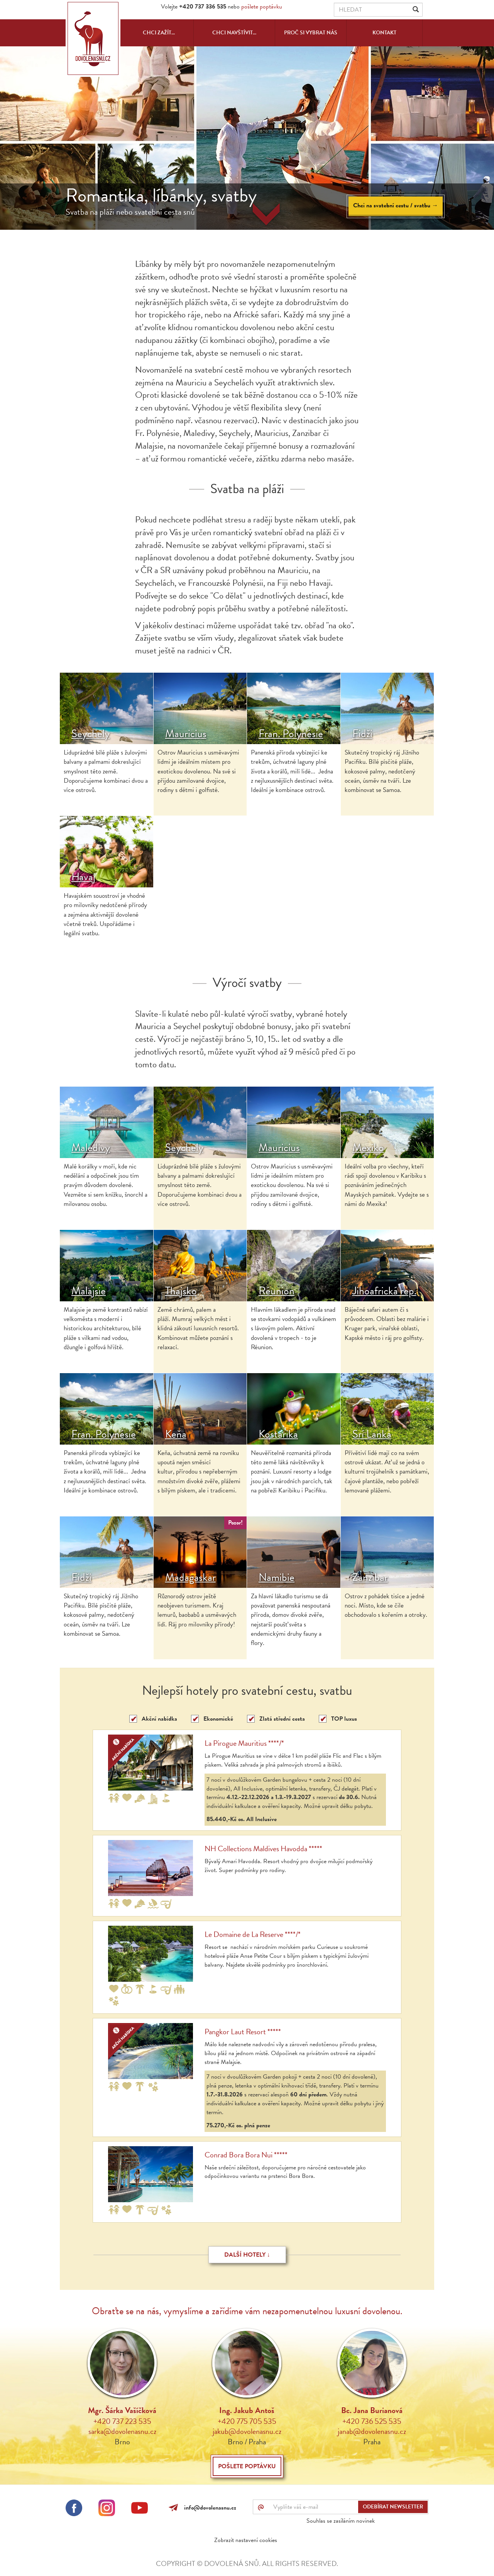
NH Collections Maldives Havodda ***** (263, 1848)
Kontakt (384, 33)
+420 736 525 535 (371, 2421)
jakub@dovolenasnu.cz (247, 2431)
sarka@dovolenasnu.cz (122, 2431)
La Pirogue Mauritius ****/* (244, 1743)
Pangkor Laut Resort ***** (243, 2031)
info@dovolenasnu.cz (208, 2507)
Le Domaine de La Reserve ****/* (253, 1934)
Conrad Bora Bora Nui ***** (246, 2155)
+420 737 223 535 (122, 2421)
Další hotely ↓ (247, 2254)
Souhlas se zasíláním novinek (340, 2520)
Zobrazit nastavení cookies (245, 2540)
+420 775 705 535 (247, 2421)
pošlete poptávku (261, 6)
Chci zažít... (159, 33)
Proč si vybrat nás (310, 33)
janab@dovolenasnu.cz (372, 2431)
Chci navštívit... (234, 33)
